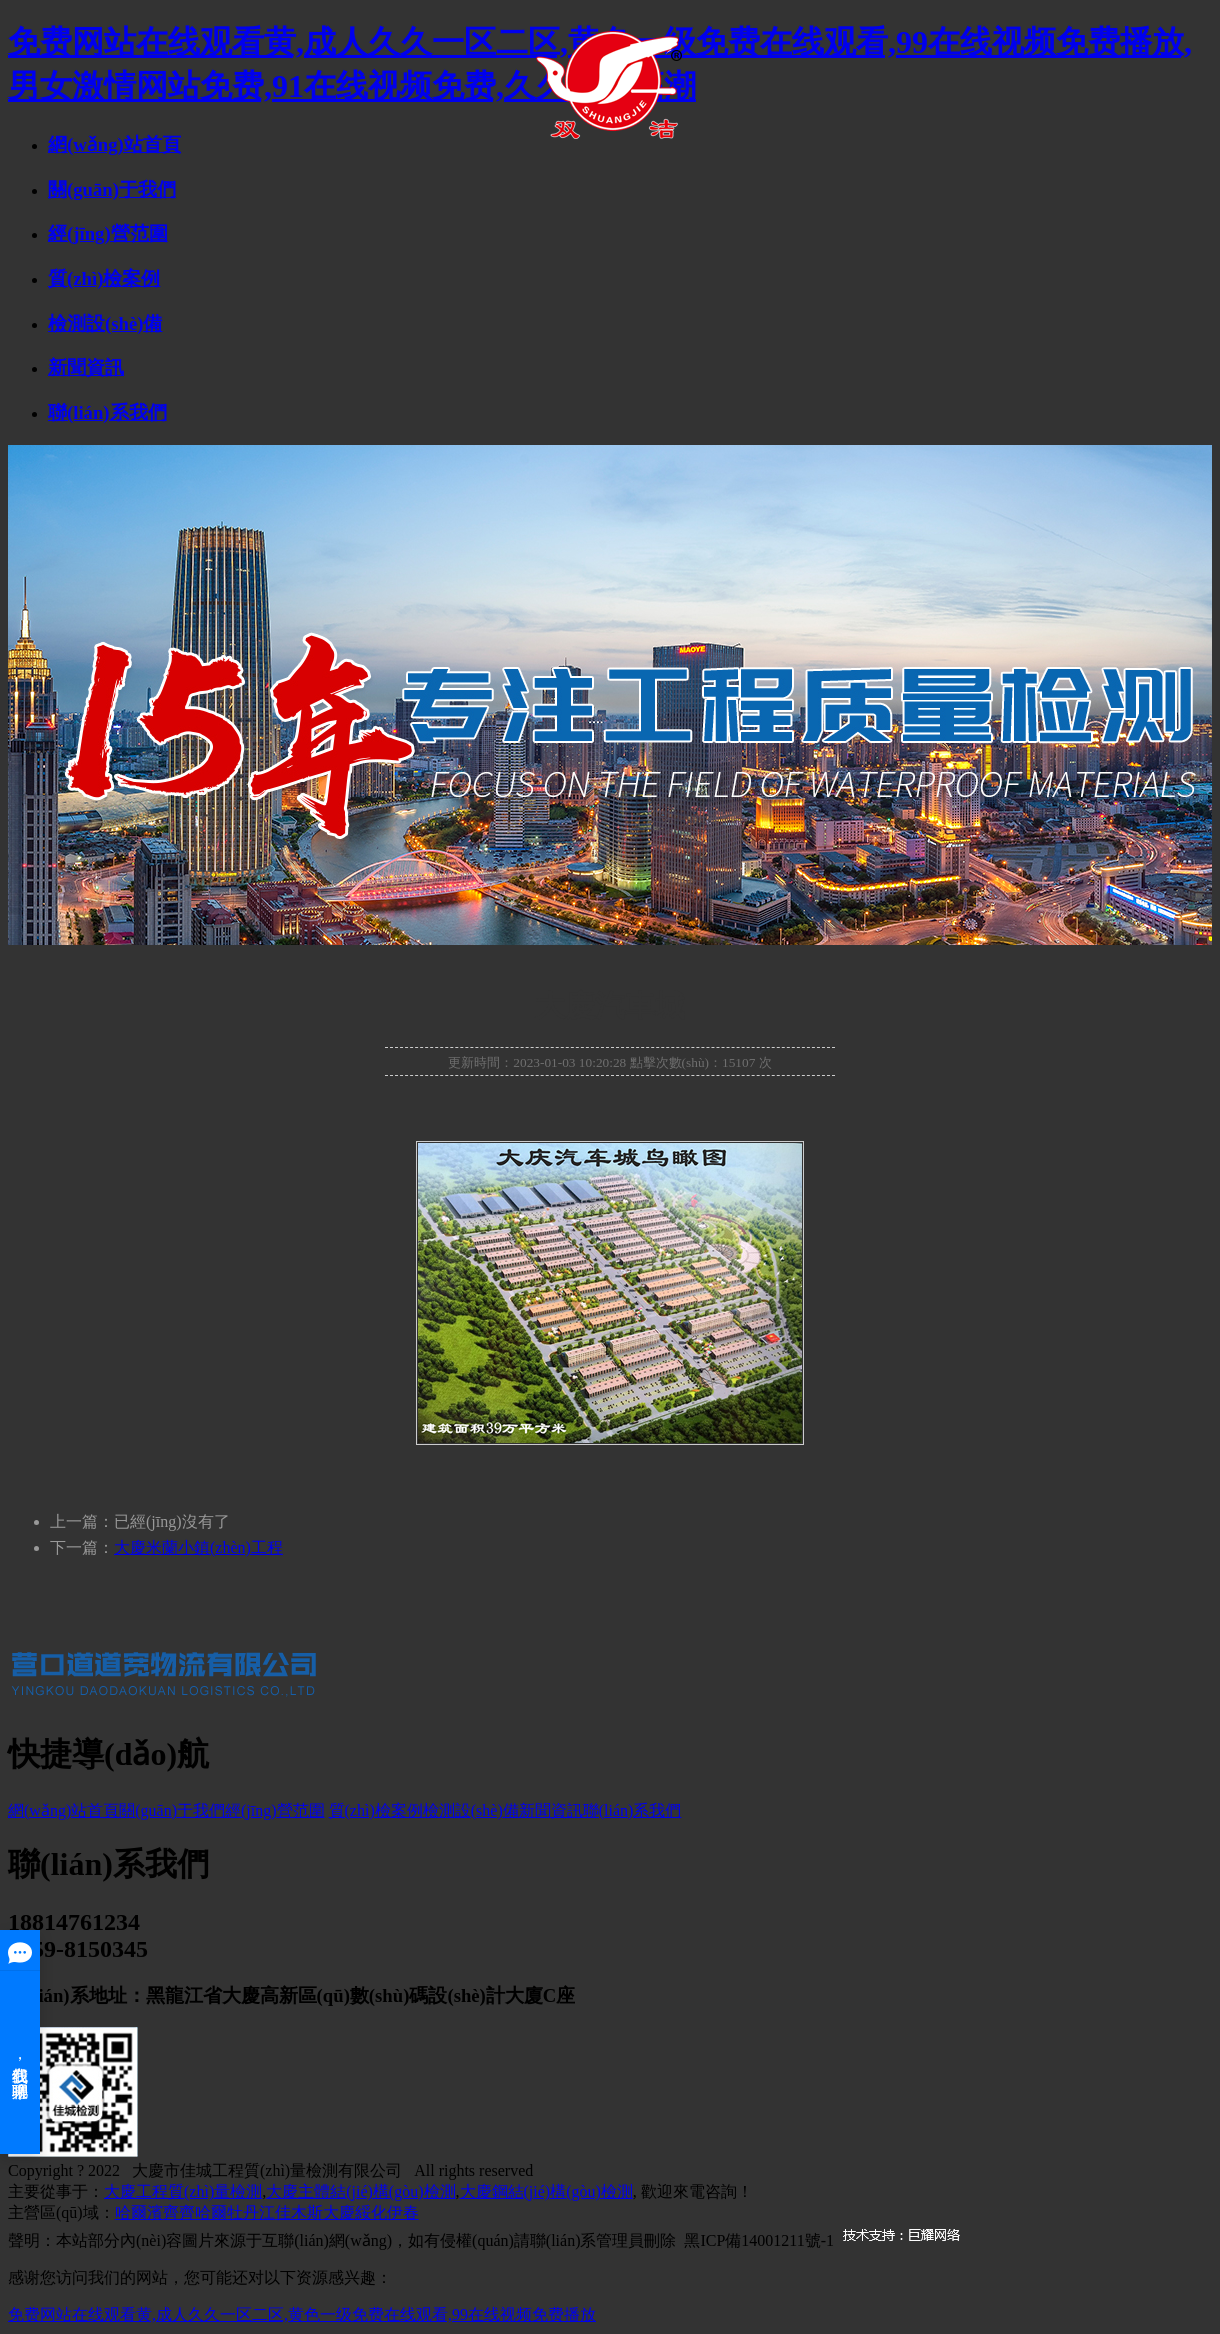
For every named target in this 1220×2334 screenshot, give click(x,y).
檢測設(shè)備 (105, 323)
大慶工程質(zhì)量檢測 (183, 2191)
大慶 (339, 2212)
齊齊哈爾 (195, 2212)
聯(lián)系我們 (107, 412)
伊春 (403, 2212)
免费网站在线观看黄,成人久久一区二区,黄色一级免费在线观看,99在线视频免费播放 (302, 2314)
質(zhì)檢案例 (104, 278)
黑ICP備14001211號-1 (759, 2240)
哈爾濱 (139, 2212)
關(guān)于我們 (112, 189)
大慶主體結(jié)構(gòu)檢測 (360, 2191)
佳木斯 (299, 2212)
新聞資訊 (86, 367)
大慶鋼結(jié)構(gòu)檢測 (546, 2191)
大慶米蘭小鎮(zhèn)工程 (198, 1547)
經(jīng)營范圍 (108, 233)
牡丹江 (251, 2212)
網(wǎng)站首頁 (114, 144)
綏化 (371, 2212)
